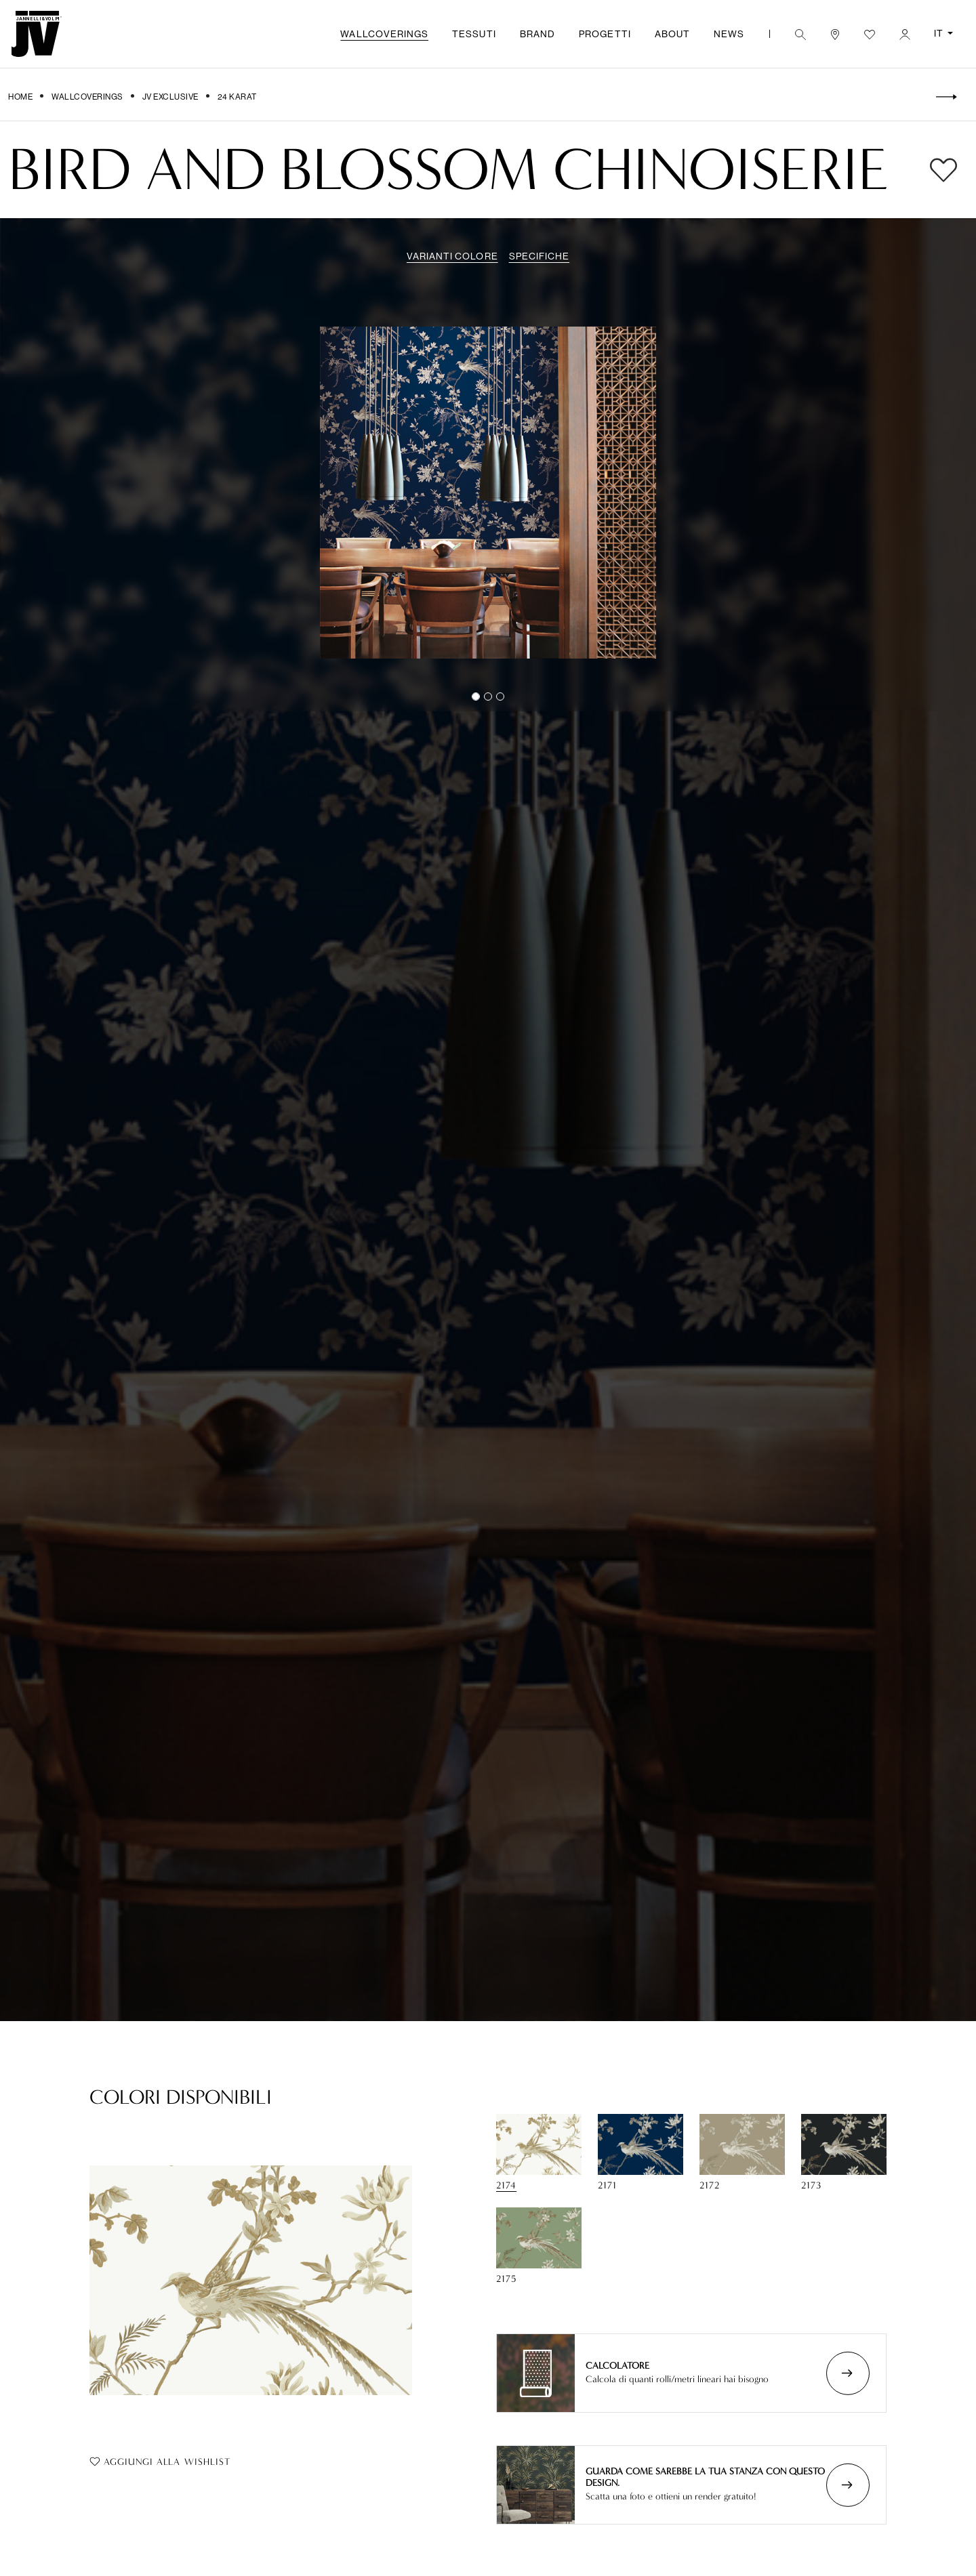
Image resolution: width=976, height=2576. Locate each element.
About (672, 34)
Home (20, 96)
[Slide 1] (488, 696)
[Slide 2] (500, 696)
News (729, 34)
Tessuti (473, 34)
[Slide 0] (476, 696)
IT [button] (940, 33)
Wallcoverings (384, 34)
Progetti (604, 34)
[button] (800, 33)
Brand (537, 34)
